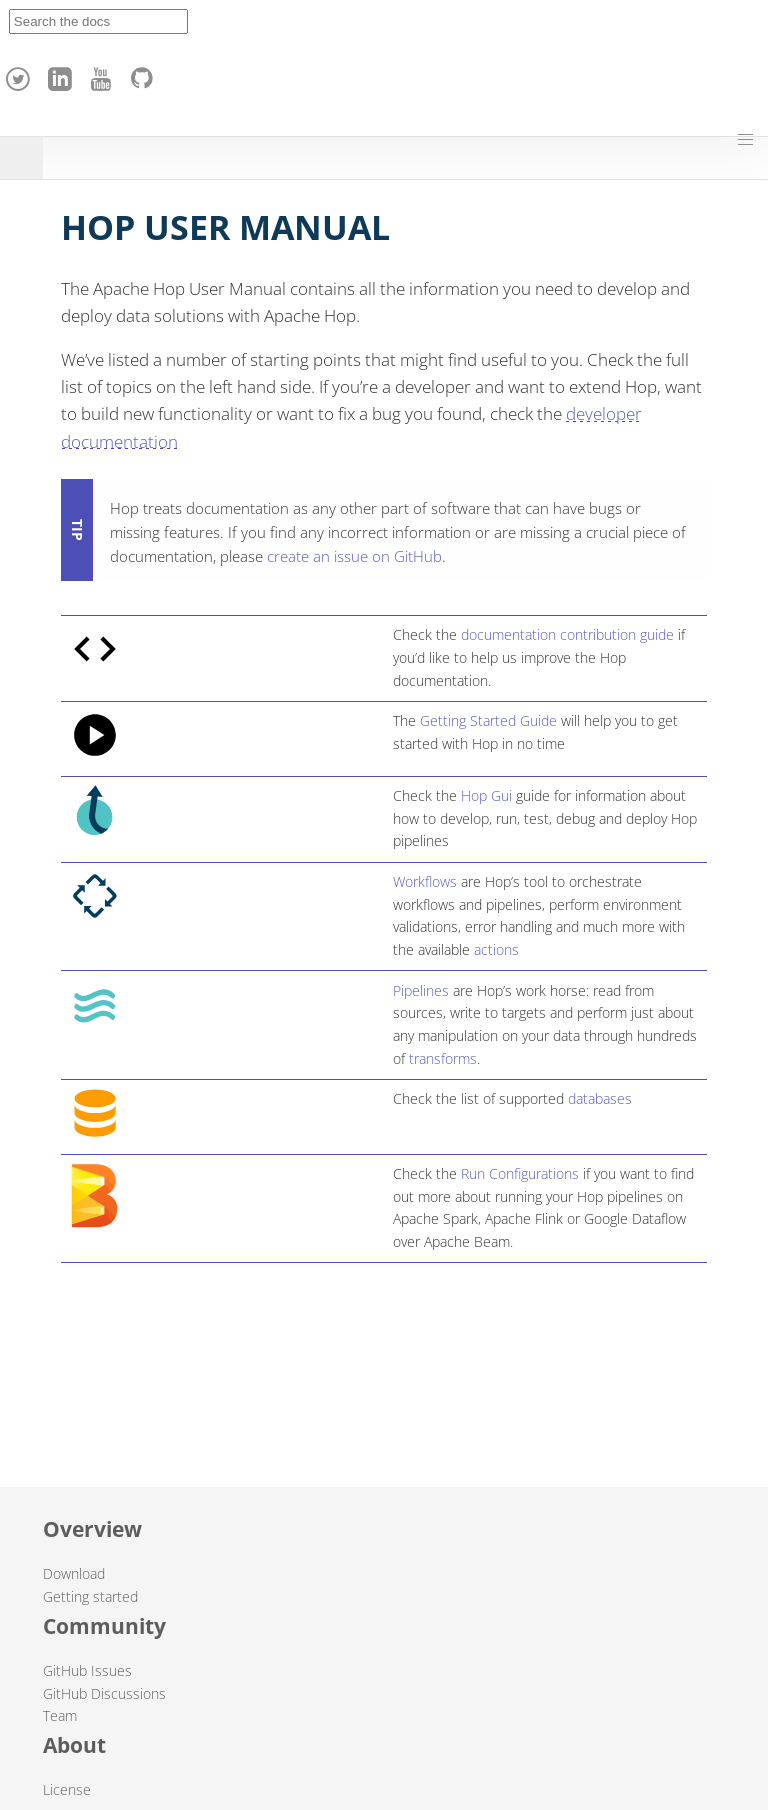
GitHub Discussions (104, 1693)
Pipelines (421, 990)
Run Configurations (520, 1173)
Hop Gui (486, 795)
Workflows (425, 881)
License (67, 1789)
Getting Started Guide (488, 720)
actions (496, 949)
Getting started (90, 1596)
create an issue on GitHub (354, 556)
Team (60, 1715)
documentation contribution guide (567, 634)
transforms (443, 1058)
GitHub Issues (87, 1670)
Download (74, 1573)
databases (600, 1098)
